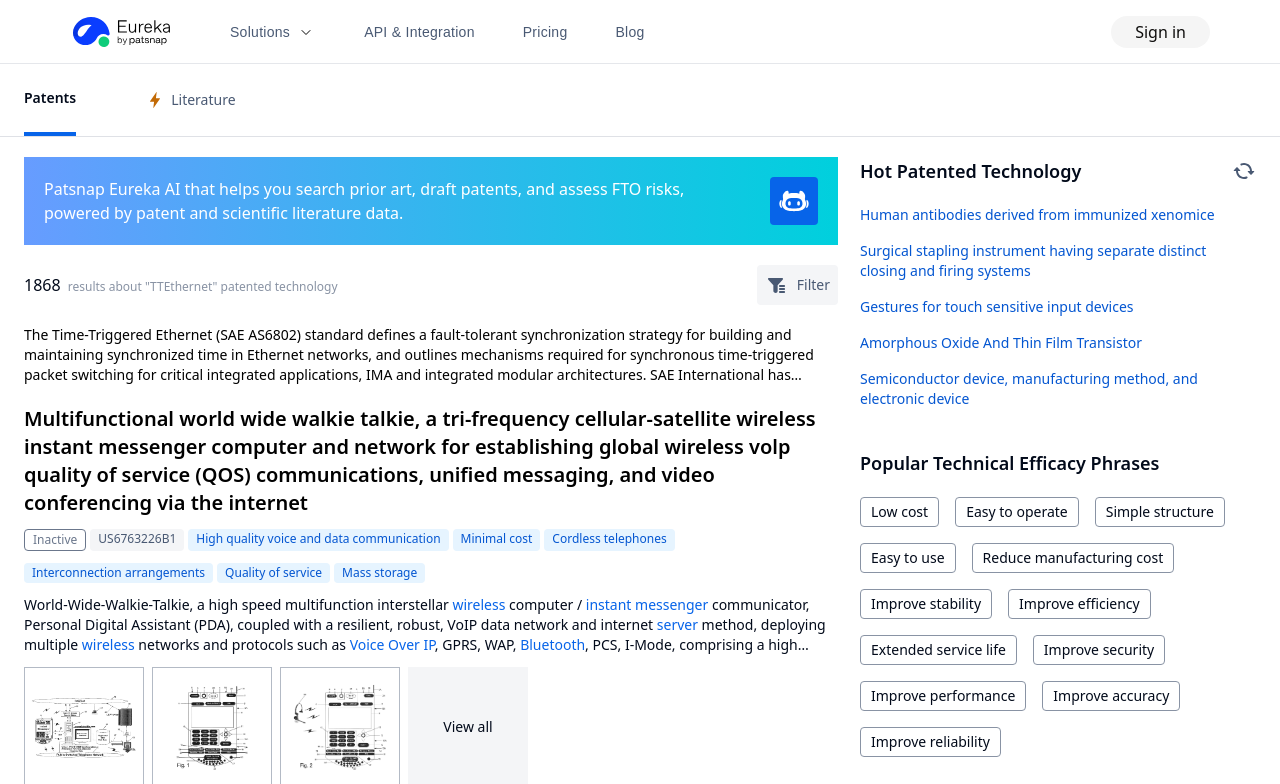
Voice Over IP (392, 644)
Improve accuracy (1111, 695)
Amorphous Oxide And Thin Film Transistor (1001, 342)
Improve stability (926, 603)
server (677, 624)
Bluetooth (552, 644)
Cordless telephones (609, 538)
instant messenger (647, 604)
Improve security (1099, 649)
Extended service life (938, 649)
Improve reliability (930, 741)
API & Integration (419, 32)
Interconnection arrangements (118, 572)
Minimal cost (497, 538)
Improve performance (943, 695)
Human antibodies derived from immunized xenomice (1037, 214)
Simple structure (1160, 511)
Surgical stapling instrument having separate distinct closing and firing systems (1033, 260)
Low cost (899, 511)
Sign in (1160, 32)
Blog (630, 32)
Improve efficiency (1079, 603)
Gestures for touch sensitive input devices (997, 306)
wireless (478, 604)
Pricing (545, 32)
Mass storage (379, 572)
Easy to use (908, 557)
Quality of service (273, 572)
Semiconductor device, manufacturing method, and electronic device (1029, 388)
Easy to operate (1017, 511)
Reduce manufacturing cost (1073, 557)
